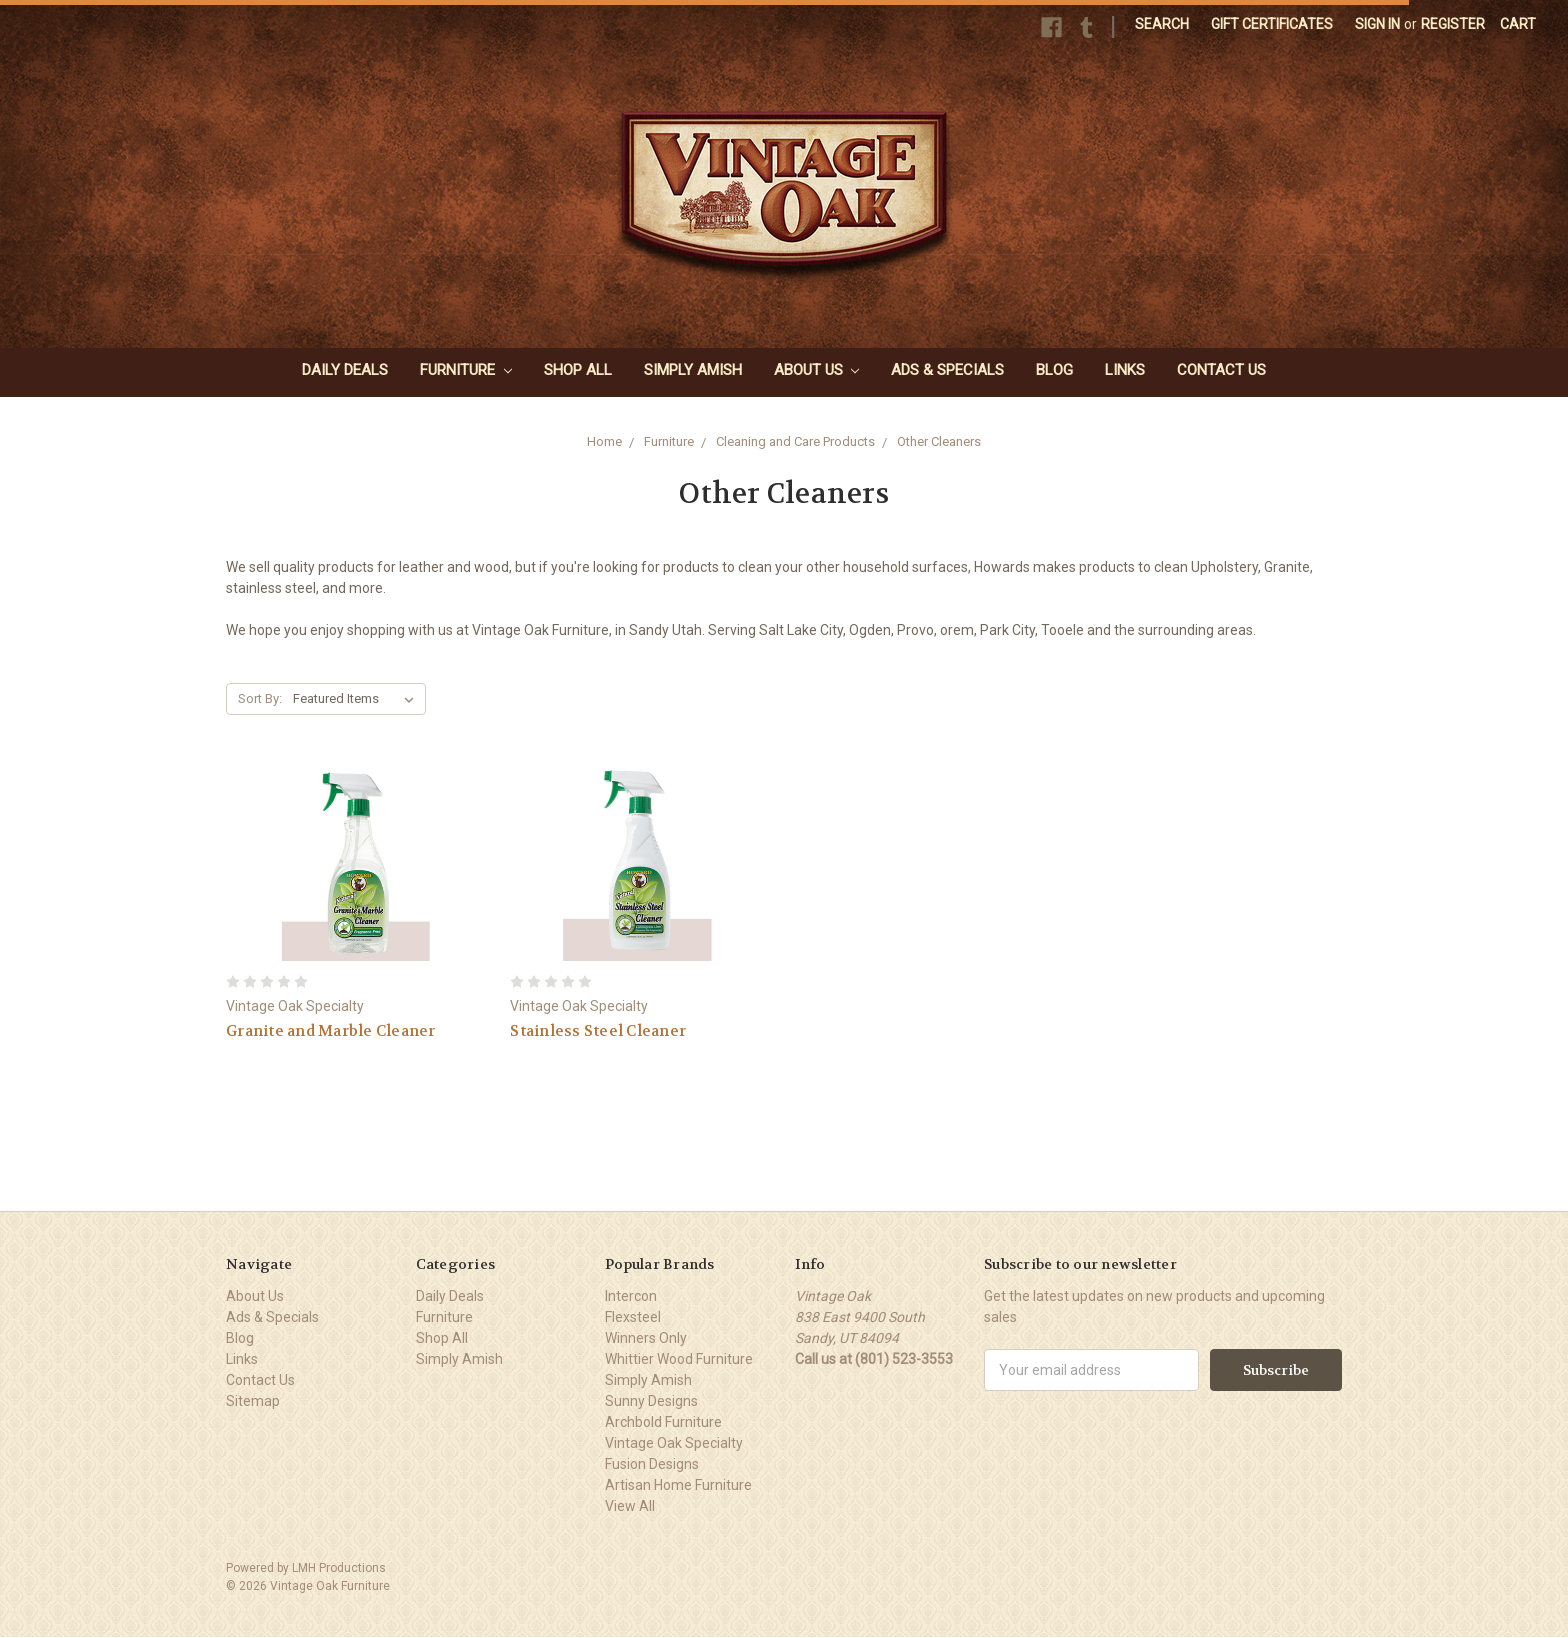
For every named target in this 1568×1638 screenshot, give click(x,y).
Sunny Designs (651, 1401)
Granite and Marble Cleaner (331, 1031)
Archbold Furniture (663, 1422)
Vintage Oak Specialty (674, 1443)
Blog (1054, 370)
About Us (817, 370)
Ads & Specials (947, 370)
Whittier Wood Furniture (679, 1359)
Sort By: (260, 698)
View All (630, 1506)
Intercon (631, 1296)
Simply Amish (693, 370)
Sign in (1377, 24)
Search (1162, 24)
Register (1453, 24)
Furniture (466, 370)
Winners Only (646, 1338)
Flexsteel (633, 1317)
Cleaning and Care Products (795, 441)
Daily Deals (345, 370)
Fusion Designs (652, 1464)
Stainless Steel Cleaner (598, 1031)
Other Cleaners (939, 441)
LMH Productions (339, 1568)
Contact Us (1221, 370)
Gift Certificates (1272, 24)
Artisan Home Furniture (678, 1485)
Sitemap (253, 1401)
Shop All (578, 370)
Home (604, 441)
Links (1125, 370)
